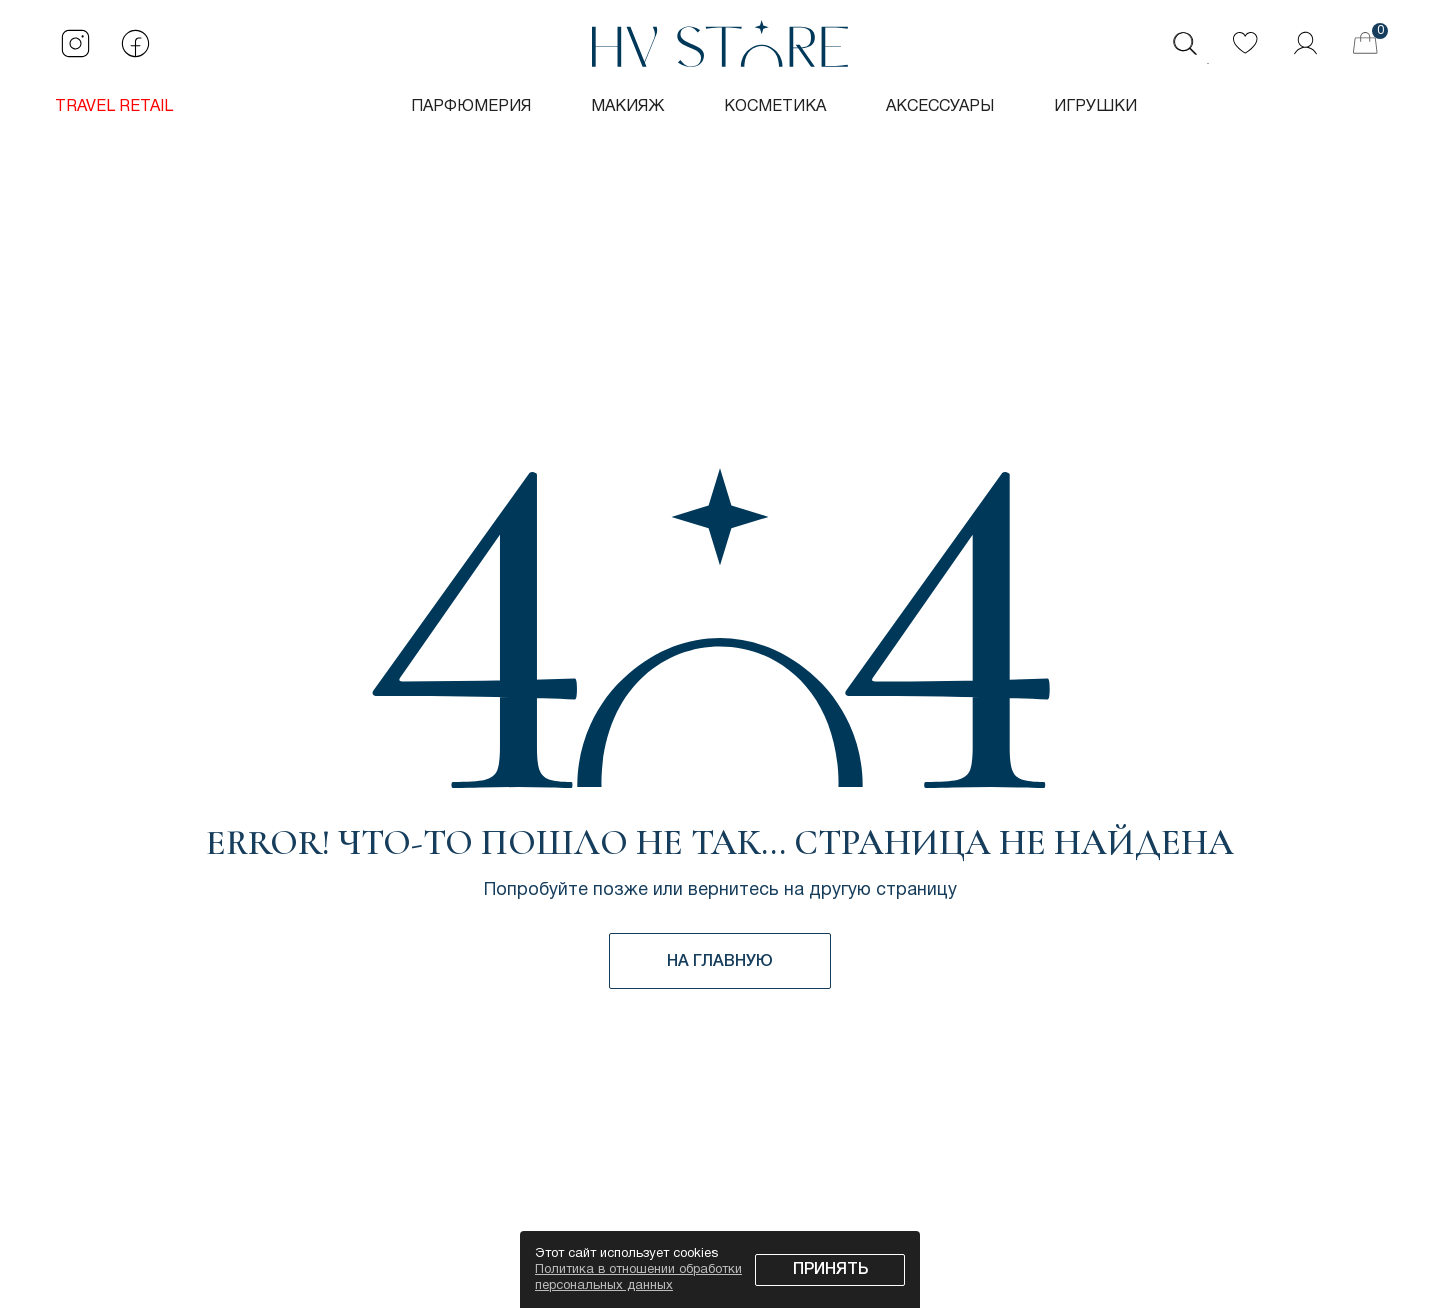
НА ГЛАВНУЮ (720, 962)
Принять (830, 1270)
